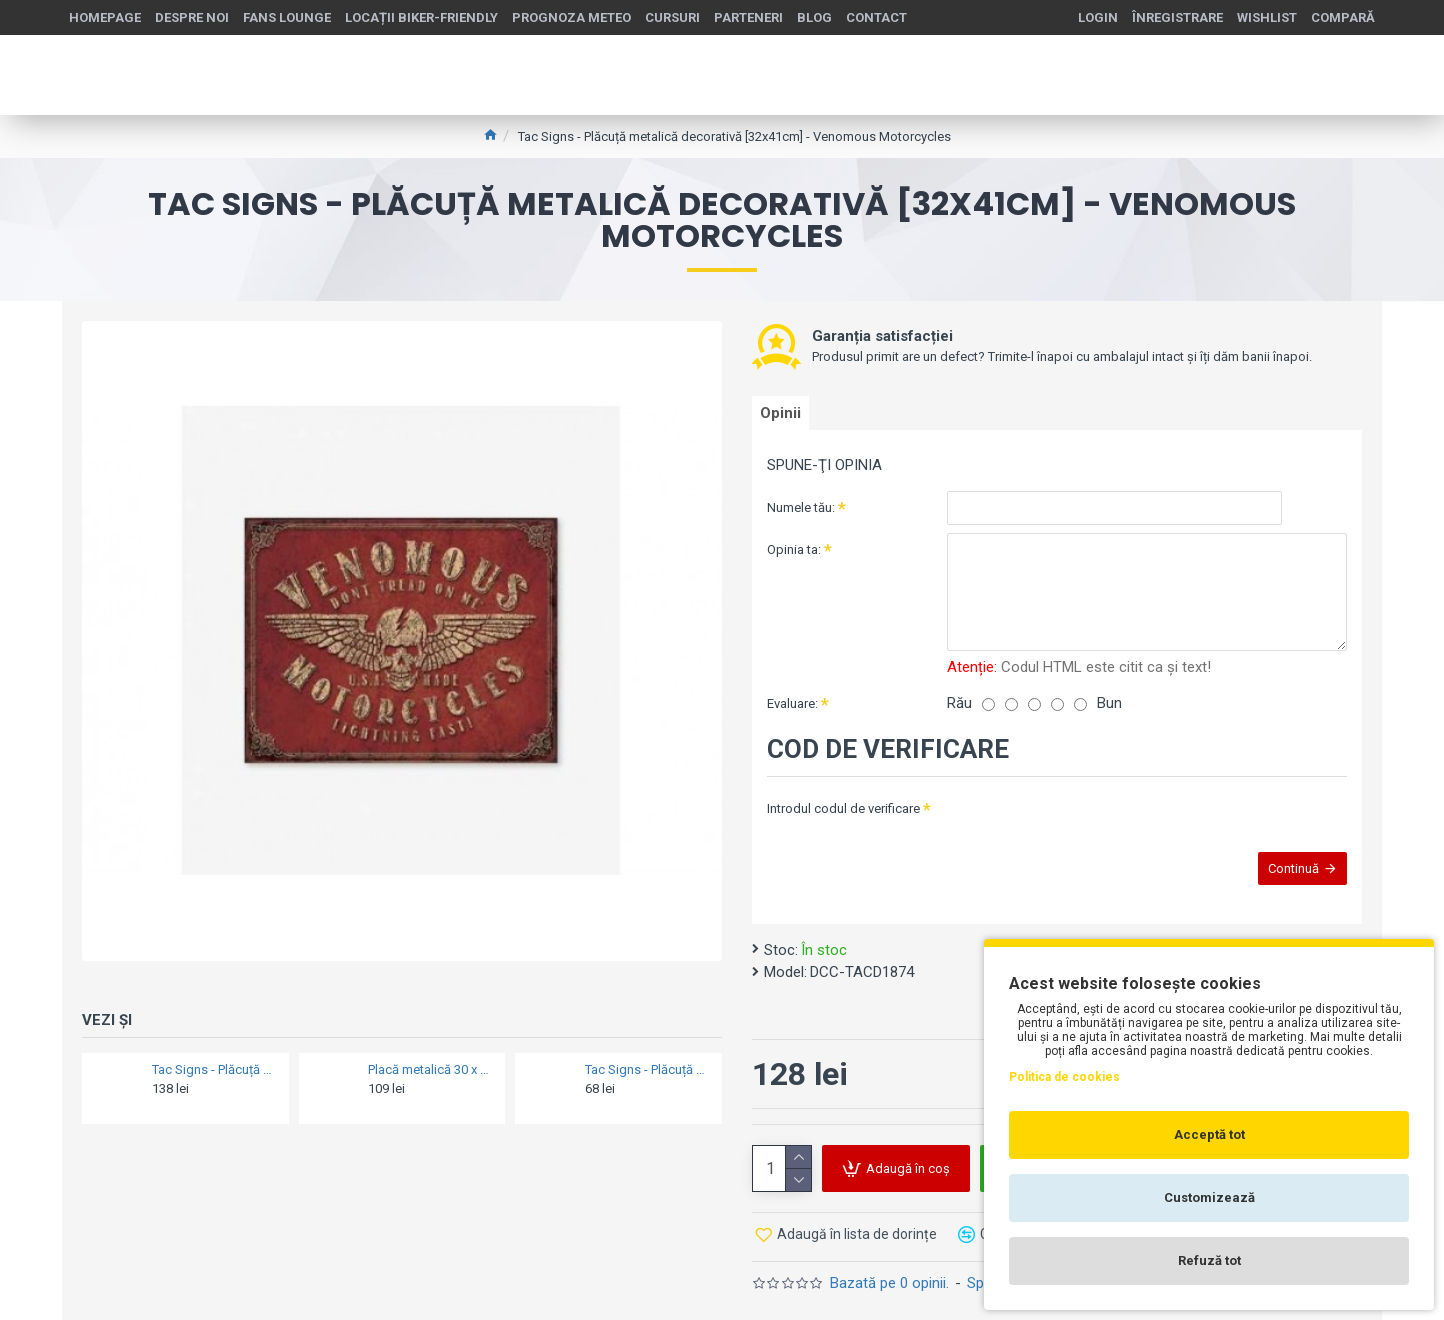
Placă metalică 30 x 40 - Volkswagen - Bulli (430, 1069)
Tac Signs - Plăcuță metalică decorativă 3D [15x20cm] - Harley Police (647, 1069)
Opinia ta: (794, 557)
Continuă (1283, 872)
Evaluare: (792, 698)
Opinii (787, 417)
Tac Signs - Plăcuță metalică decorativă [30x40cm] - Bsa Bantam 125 (214, 1069)
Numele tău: (801, 515)
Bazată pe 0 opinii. (889, 1274)
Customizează (1209, 1197)
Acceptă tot (1209, 1134)
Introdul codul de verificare (843, 803)
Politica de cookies (1064, 1077)
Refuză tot (1209, 1260)
